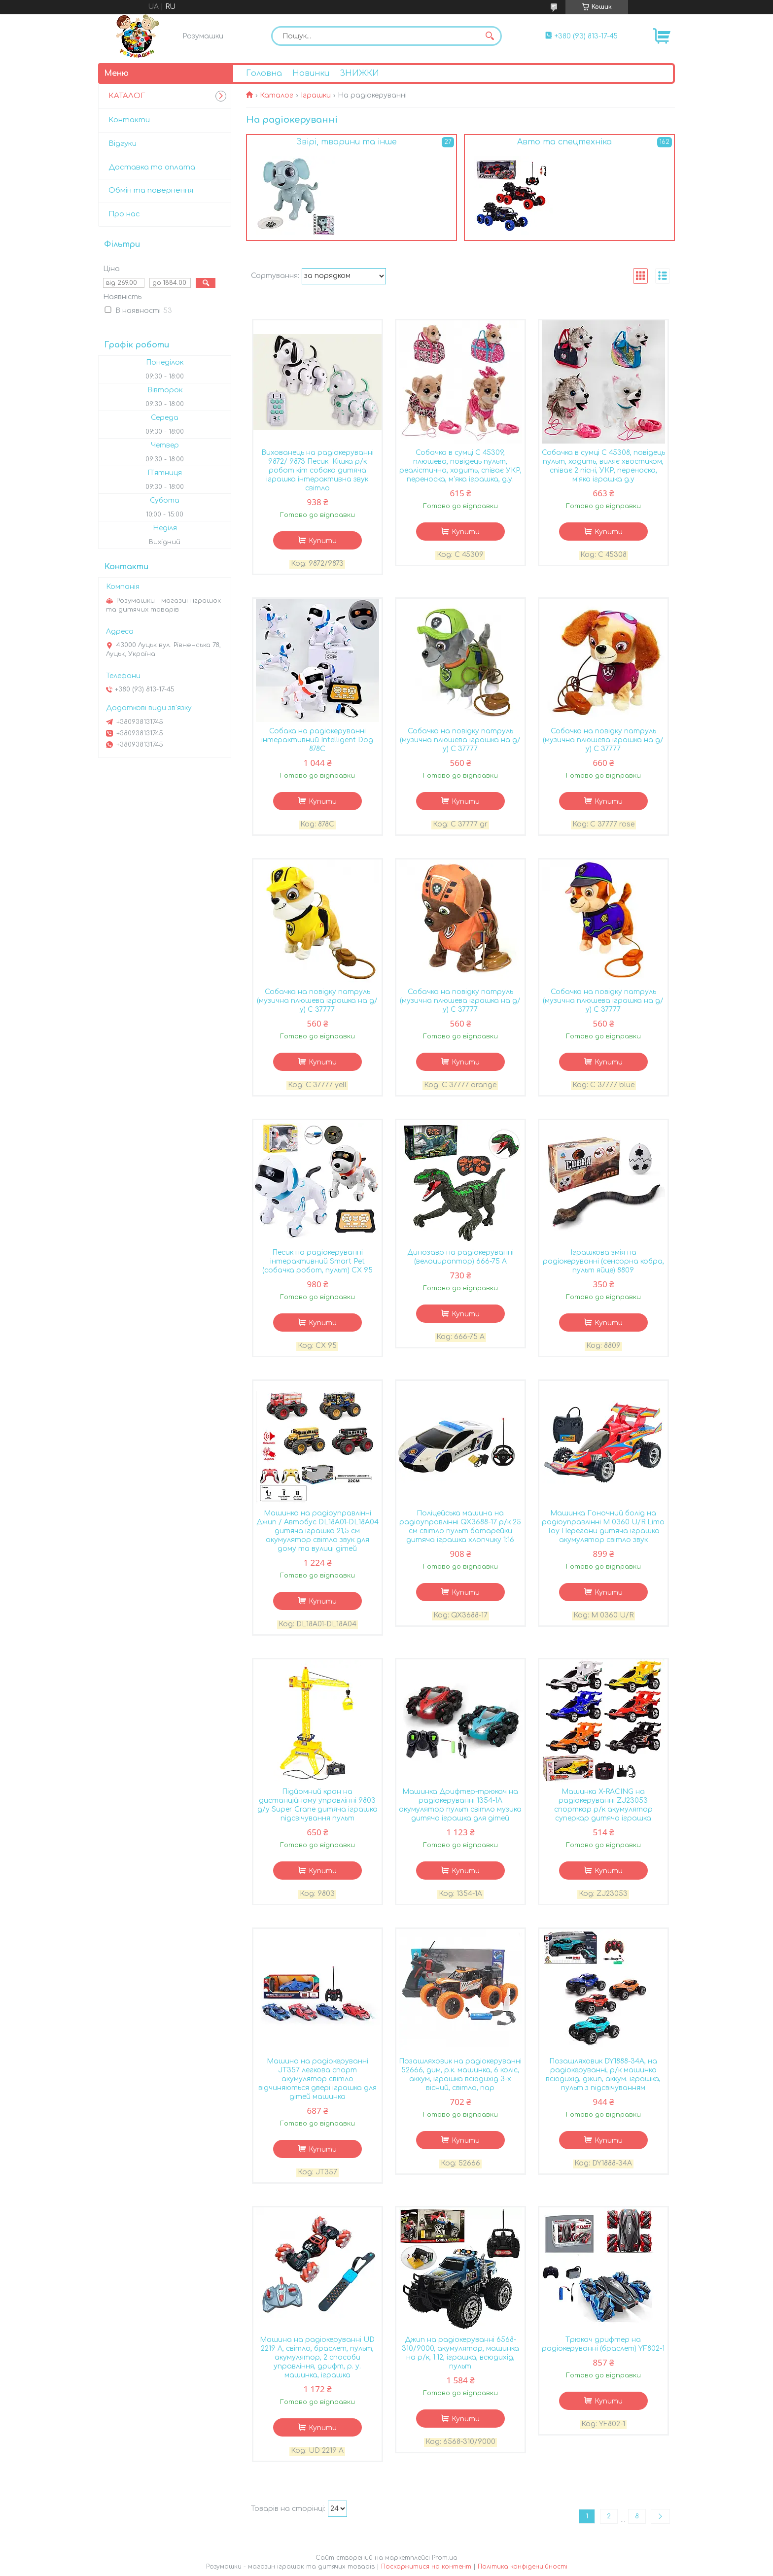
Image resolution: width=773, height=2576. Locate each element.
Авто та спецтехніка (564, 141)
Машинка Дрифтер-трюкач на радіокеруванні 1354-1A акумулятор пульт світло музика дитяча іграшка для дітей (460, 1805)
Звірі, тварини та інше (346, 141)
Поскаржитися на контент (426, 2566)
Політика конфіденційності (522, 2566)
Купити (323, 541)
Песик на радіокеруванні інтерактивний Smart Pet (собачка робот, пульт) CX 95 (317, 1261)
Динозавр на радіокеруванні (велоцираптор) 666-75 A (460, 1257)
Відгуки (122, 143)
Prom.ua (444, 2557)
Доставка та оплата (151, 167)
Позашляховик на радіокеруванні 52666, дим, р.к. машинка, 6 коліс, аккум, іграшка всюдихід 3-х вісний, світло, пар (460, 2075)
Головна (264, 73)
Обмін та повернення (150, 190)
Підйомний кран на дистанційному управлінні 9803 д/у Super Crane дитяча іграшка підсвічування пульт (317, 1805)
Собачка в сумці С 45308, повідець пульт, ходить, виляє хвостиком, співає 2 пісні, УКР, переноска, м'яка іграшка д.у (603, 466)
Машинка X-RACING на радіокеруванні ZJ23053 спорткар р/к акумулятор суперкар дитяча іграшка (603, 1805)
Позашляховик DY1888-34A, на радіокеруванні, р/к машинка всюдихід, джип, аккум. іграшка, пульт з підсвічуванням (603, 2075)
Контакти (129, 120)
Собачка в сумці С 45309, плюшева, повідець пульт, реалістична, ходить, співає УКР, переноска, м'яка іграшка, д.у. (460, 466)
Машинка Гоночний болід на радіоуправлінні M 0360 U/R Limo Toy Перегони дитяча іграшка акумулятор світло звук (603, 1527)
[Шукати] (489, 36)
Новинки (310, 73)
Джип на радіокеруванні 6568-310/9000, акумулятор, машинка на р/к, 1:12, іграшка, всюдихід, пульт (460, 2353)
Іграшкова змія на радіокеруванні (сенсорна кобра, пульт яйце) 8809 (603, 1261)
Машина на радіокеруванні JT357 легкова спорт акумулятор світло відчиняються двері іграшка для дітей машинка (317, 2079)
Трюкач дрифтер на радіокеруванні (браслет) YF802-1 (603, 2344)
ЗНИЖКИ (359, 73)
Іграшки (316, 95)
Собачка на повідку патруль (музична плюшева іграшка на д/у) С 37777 (460, 740)
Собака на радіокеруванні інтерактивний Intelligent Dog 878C (317, 740)
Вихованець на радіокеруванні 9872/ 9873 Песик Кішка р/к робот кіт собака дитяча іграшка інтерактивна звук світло (317, 470)
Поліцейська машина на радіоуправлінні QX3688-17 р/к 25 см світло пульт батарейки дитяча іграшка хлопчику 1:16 (460, 1527)
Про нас (124, 214)
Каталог (276, 95)
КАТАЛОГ (126, 96)
